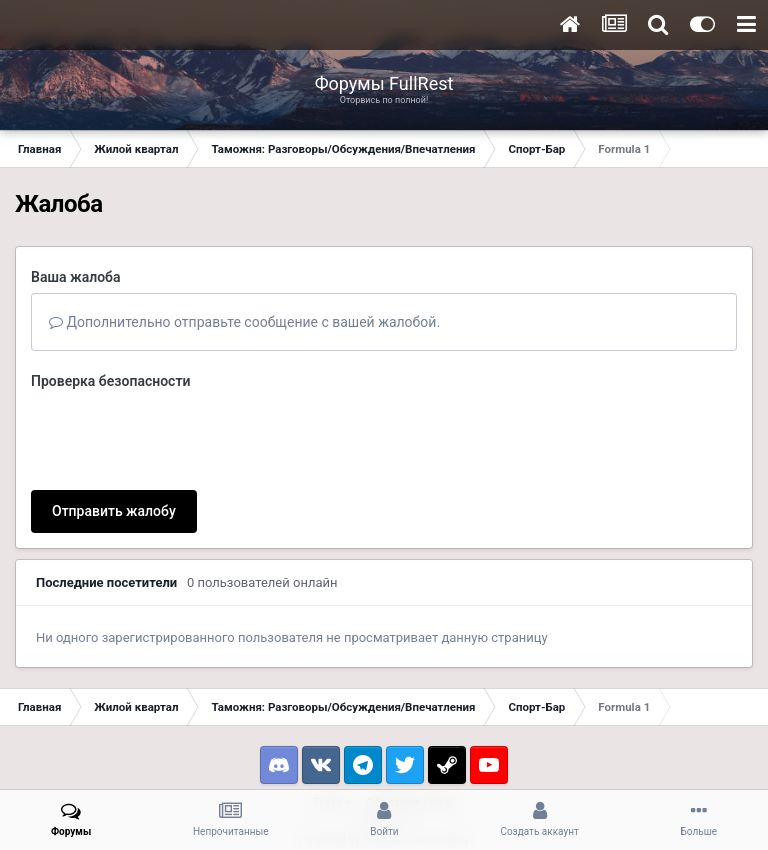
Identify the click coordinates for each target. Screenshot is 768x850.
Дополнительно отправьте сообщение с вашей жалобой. (244, 322)
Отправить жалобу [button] (114, 433)
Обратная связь (410, 725)
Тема (332, 725)
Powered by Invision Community (384, 761)
